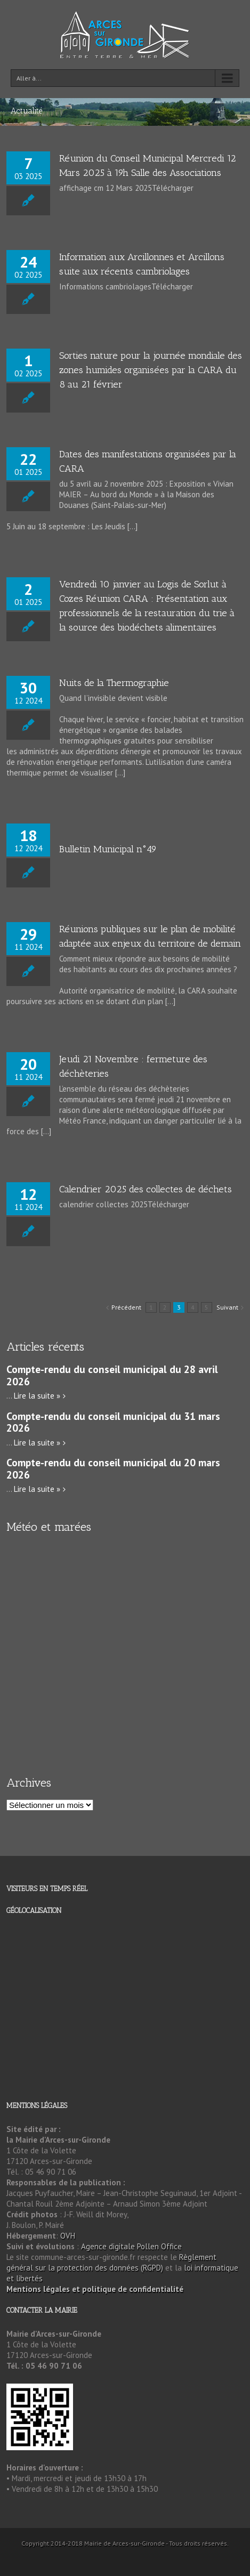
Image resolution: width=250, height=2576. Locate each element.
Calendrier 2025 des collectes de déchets (145, 1189)
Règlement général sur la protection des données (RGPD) (111, 2262)
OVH (67, 2236)
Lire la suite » (37, 1396)
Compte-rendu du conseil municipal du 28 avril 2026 (112, 1375)
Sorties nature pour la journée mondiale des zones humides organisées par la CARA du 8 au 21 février (150, 370)
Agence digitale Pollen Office (131, 2246)
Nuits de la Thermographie (114, 683)
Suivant (227, 1307)
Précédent (126, 1307)
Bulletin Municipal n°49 (108, 849)
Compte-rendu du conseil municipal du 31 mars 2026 (113, 1422)
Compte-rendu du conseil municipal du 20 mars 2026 (113, 1468)
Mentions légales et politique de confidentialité (94, 2289)
